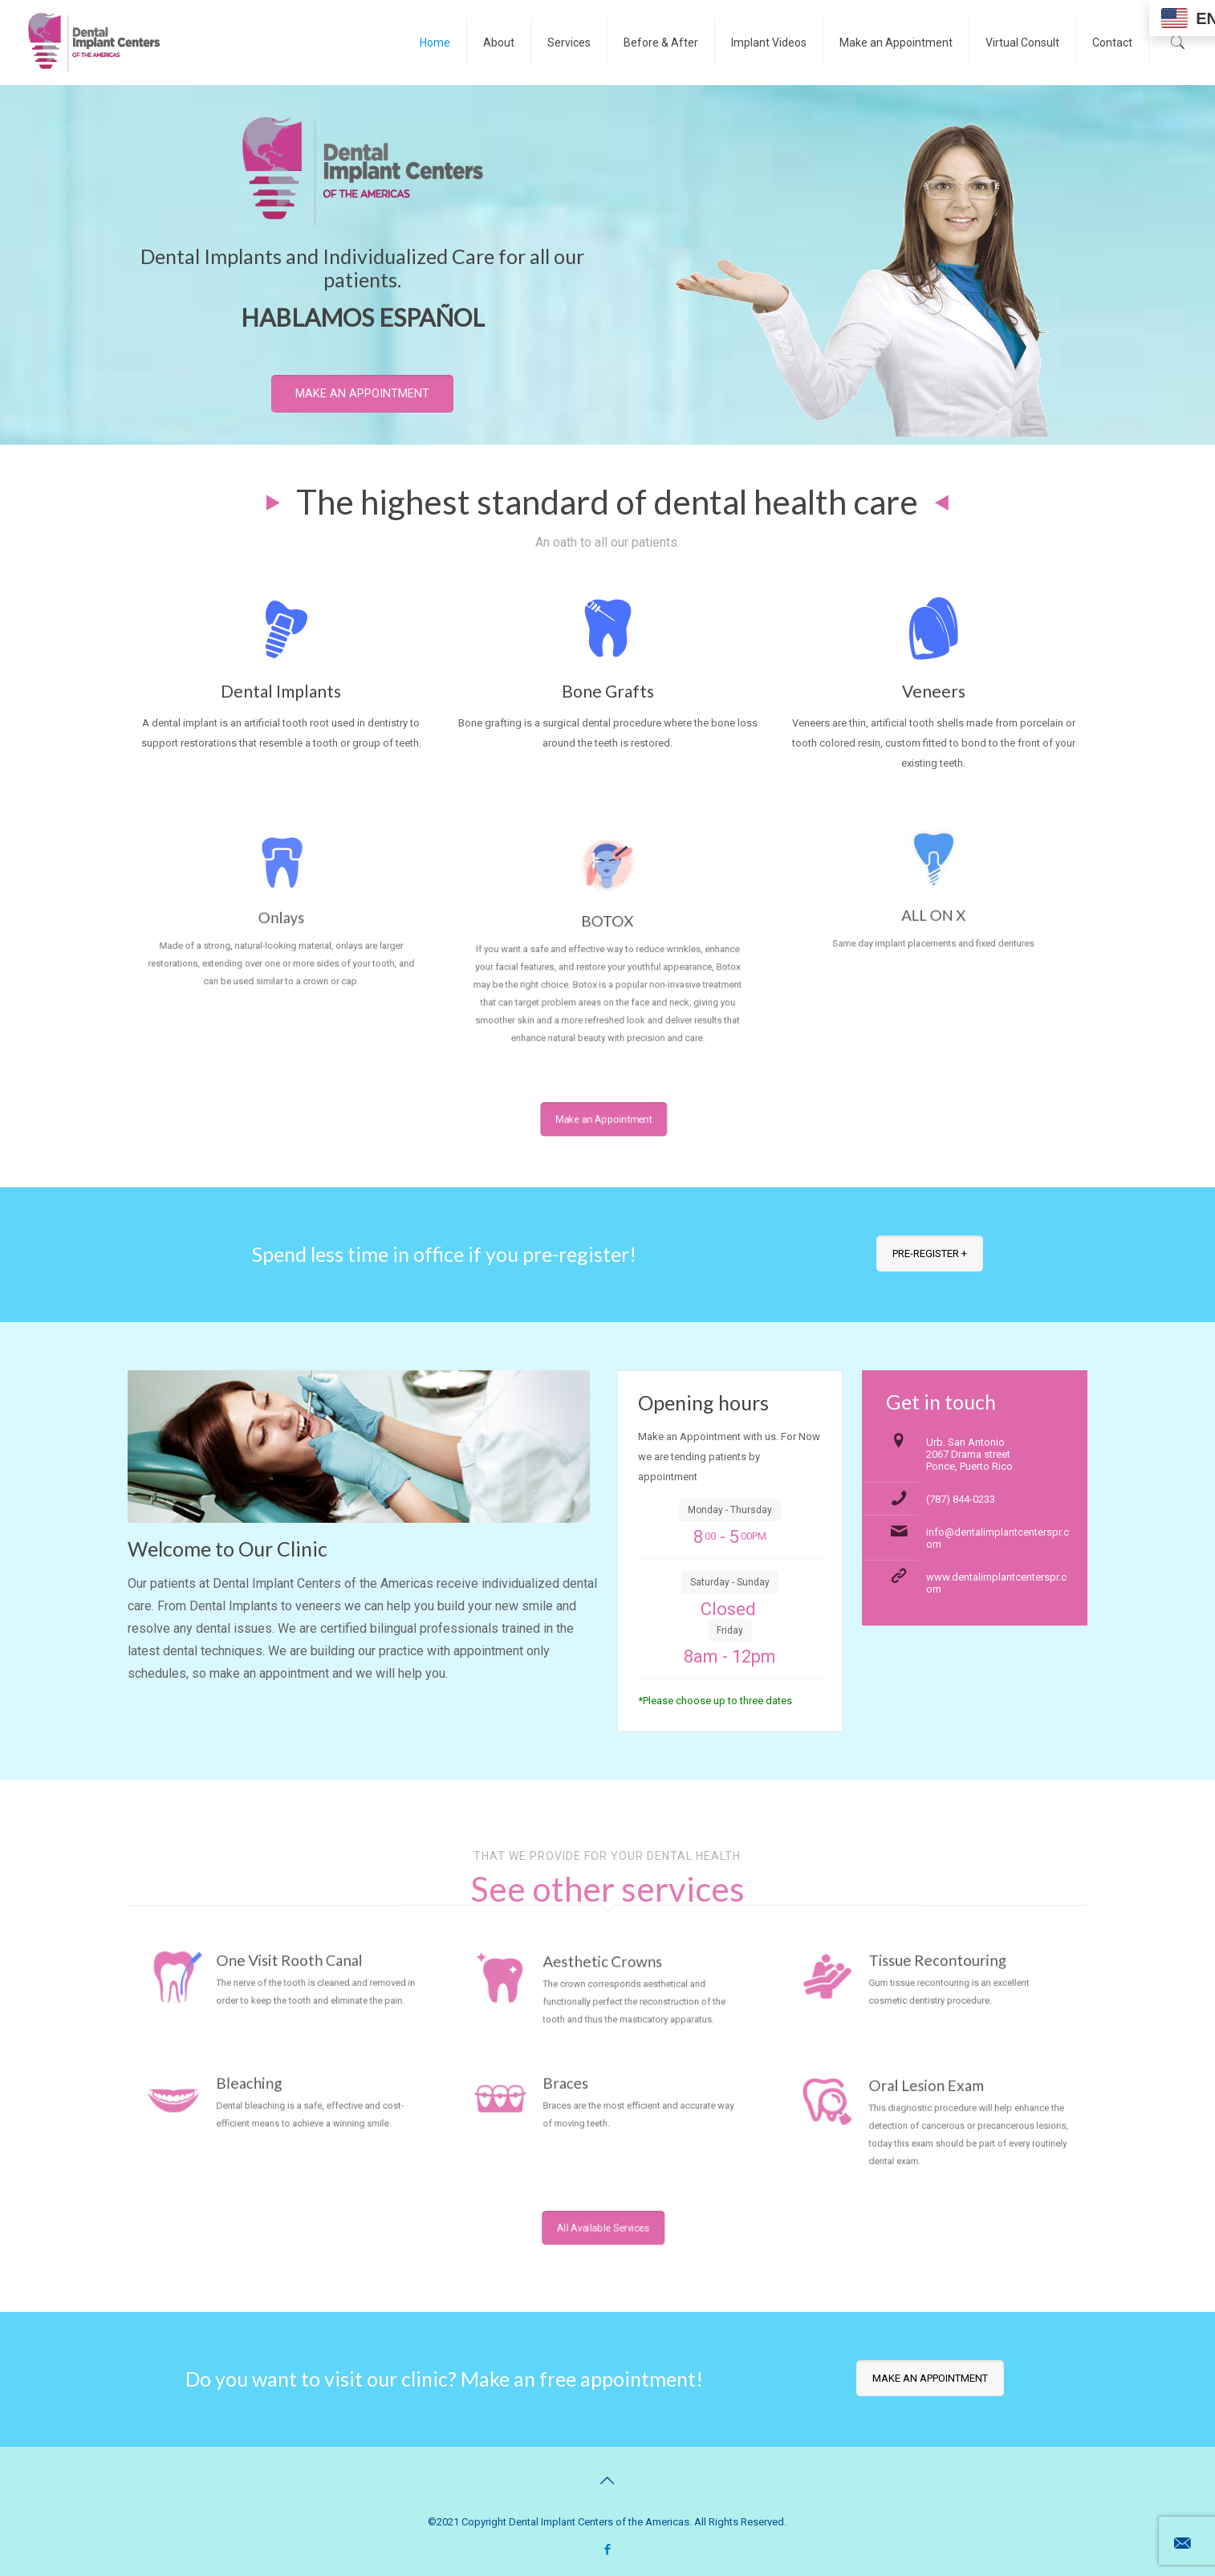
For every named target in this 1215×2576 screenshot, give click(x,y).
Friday (730, 1630)
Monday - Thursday (730, 1510)
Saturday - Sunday (730, 1582)
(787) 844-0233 (960, 1499)
